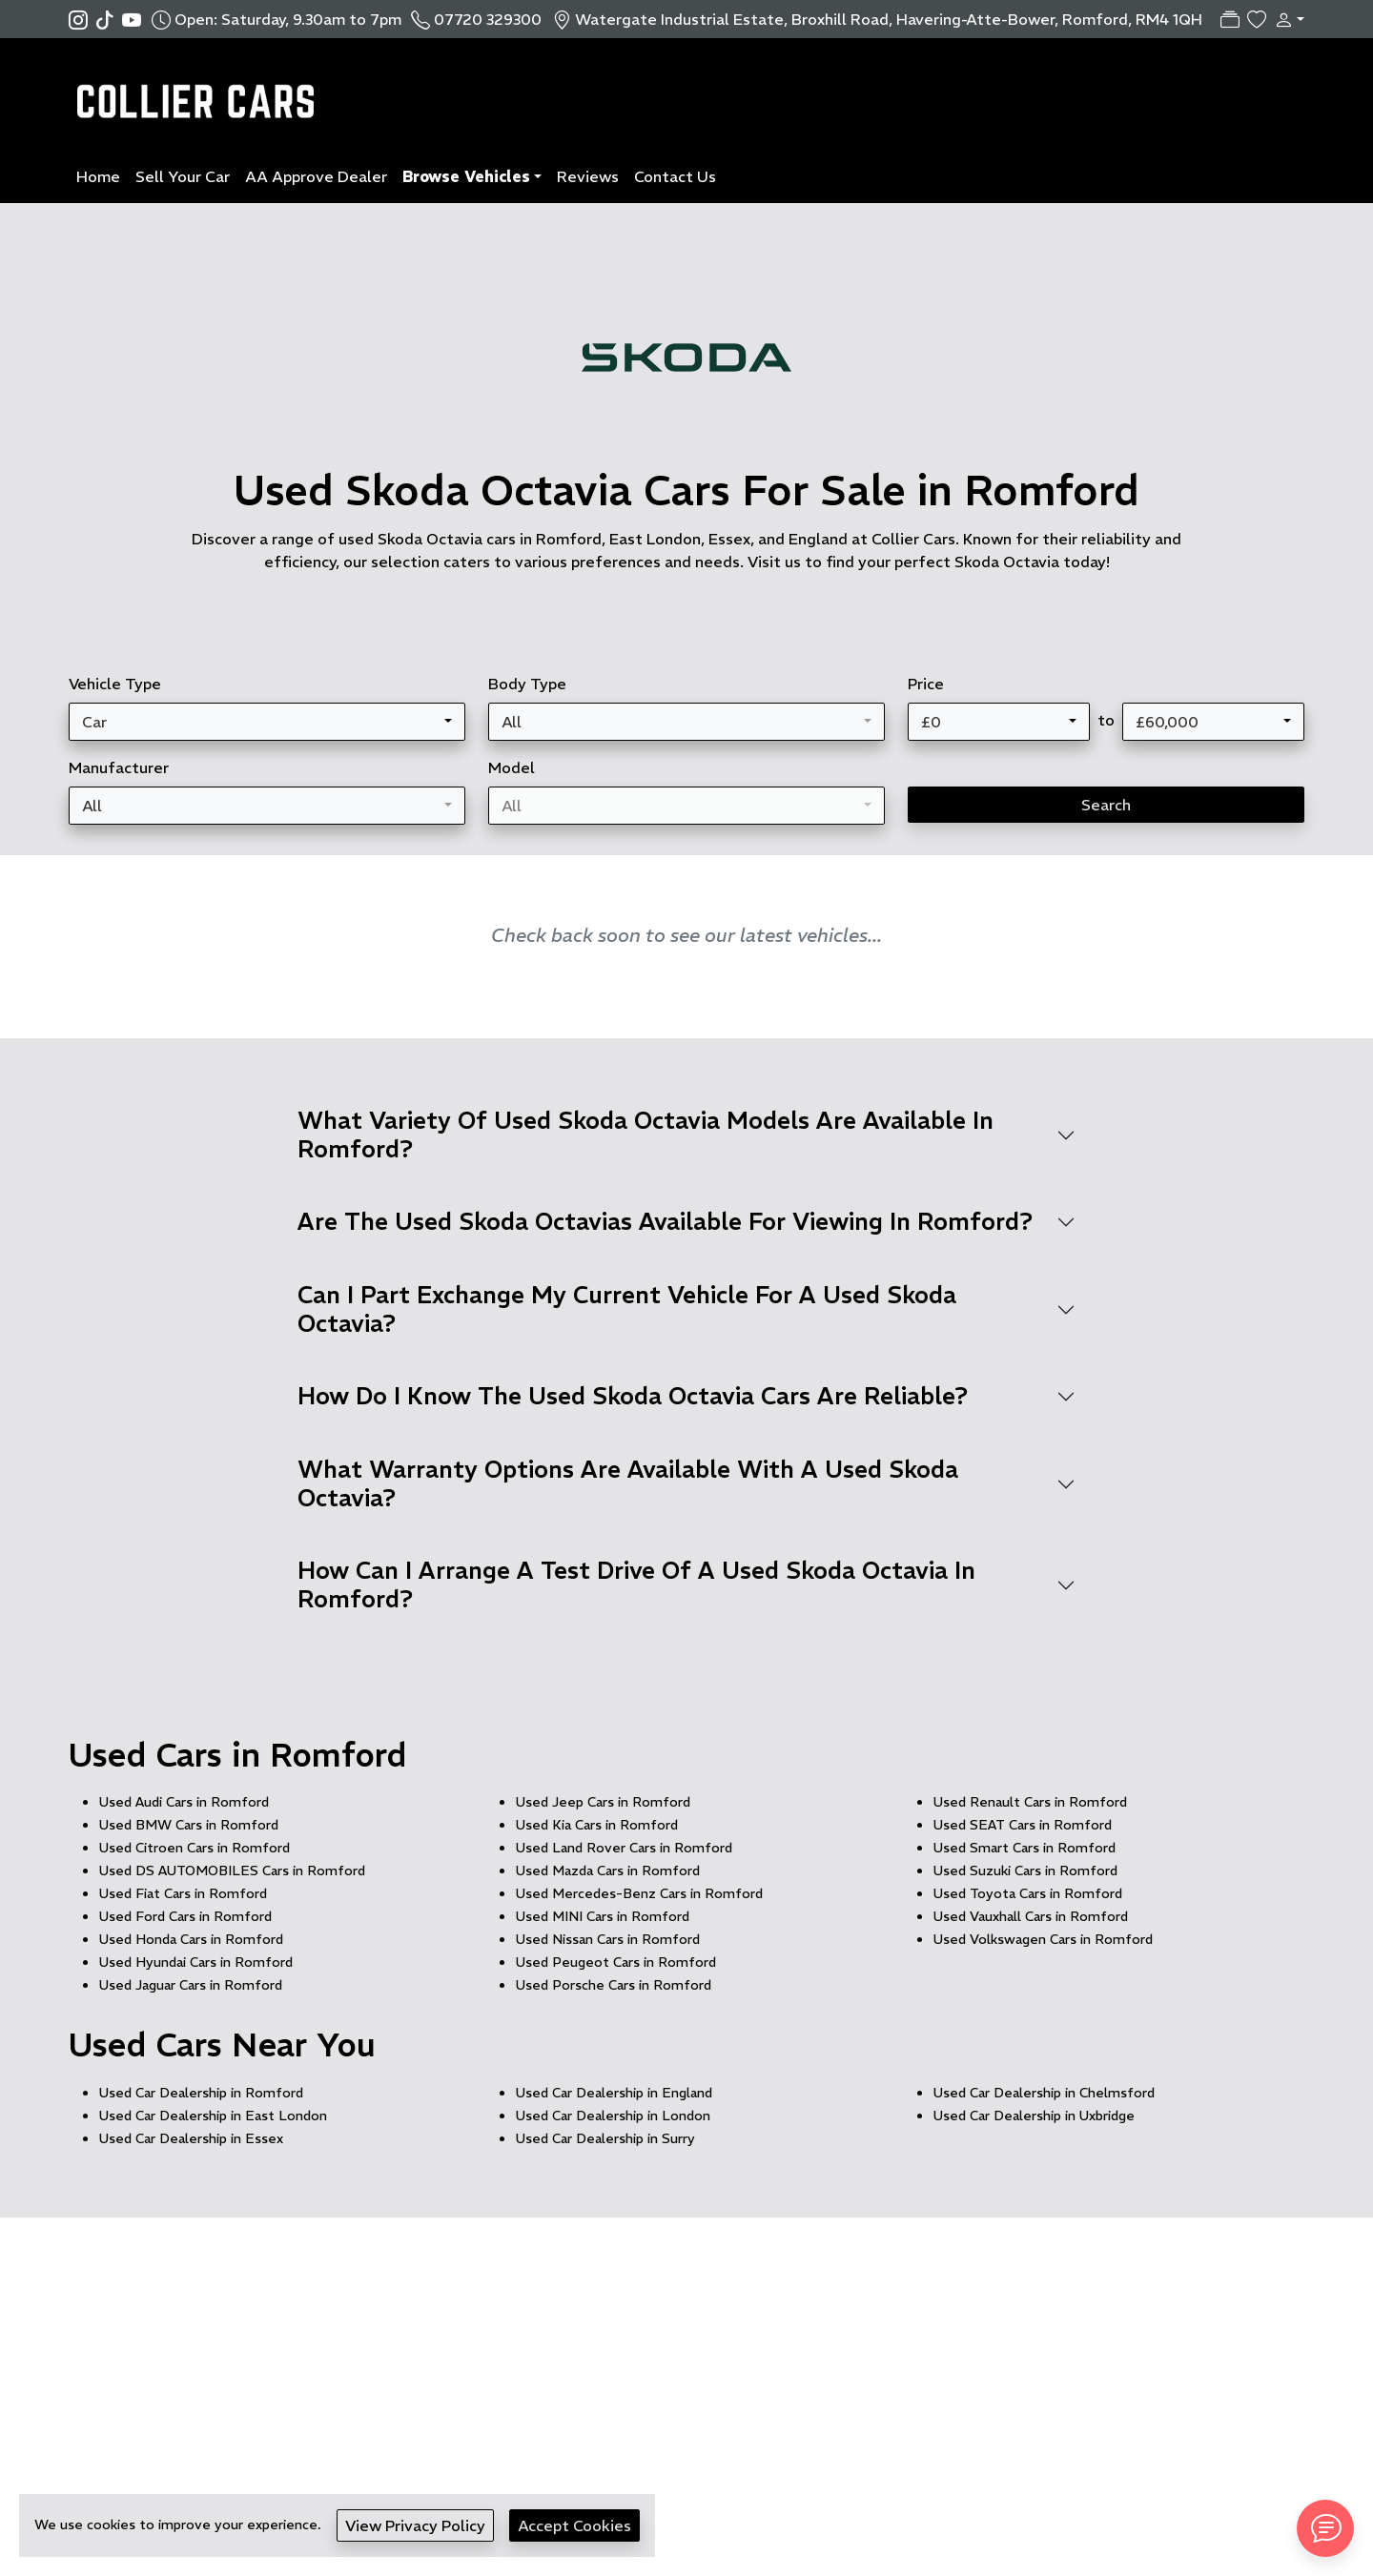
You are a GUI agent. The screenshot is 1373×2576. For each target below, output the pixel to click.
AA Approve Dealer (316, 176)
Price (926, 683)
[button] (1285, 19)
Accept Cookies (574, 2525)
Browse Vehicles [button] (466, 176)
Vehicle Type (115, 683)
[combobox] (267, 722)
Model (511, 767)
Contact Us (675, 176)
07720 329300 (488, 19)
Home (98, 176)
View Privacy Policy (415, 2525)
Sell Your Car (182, 176)
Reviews (588, 176)
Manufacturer (119, 767)
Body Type (527, 683)
